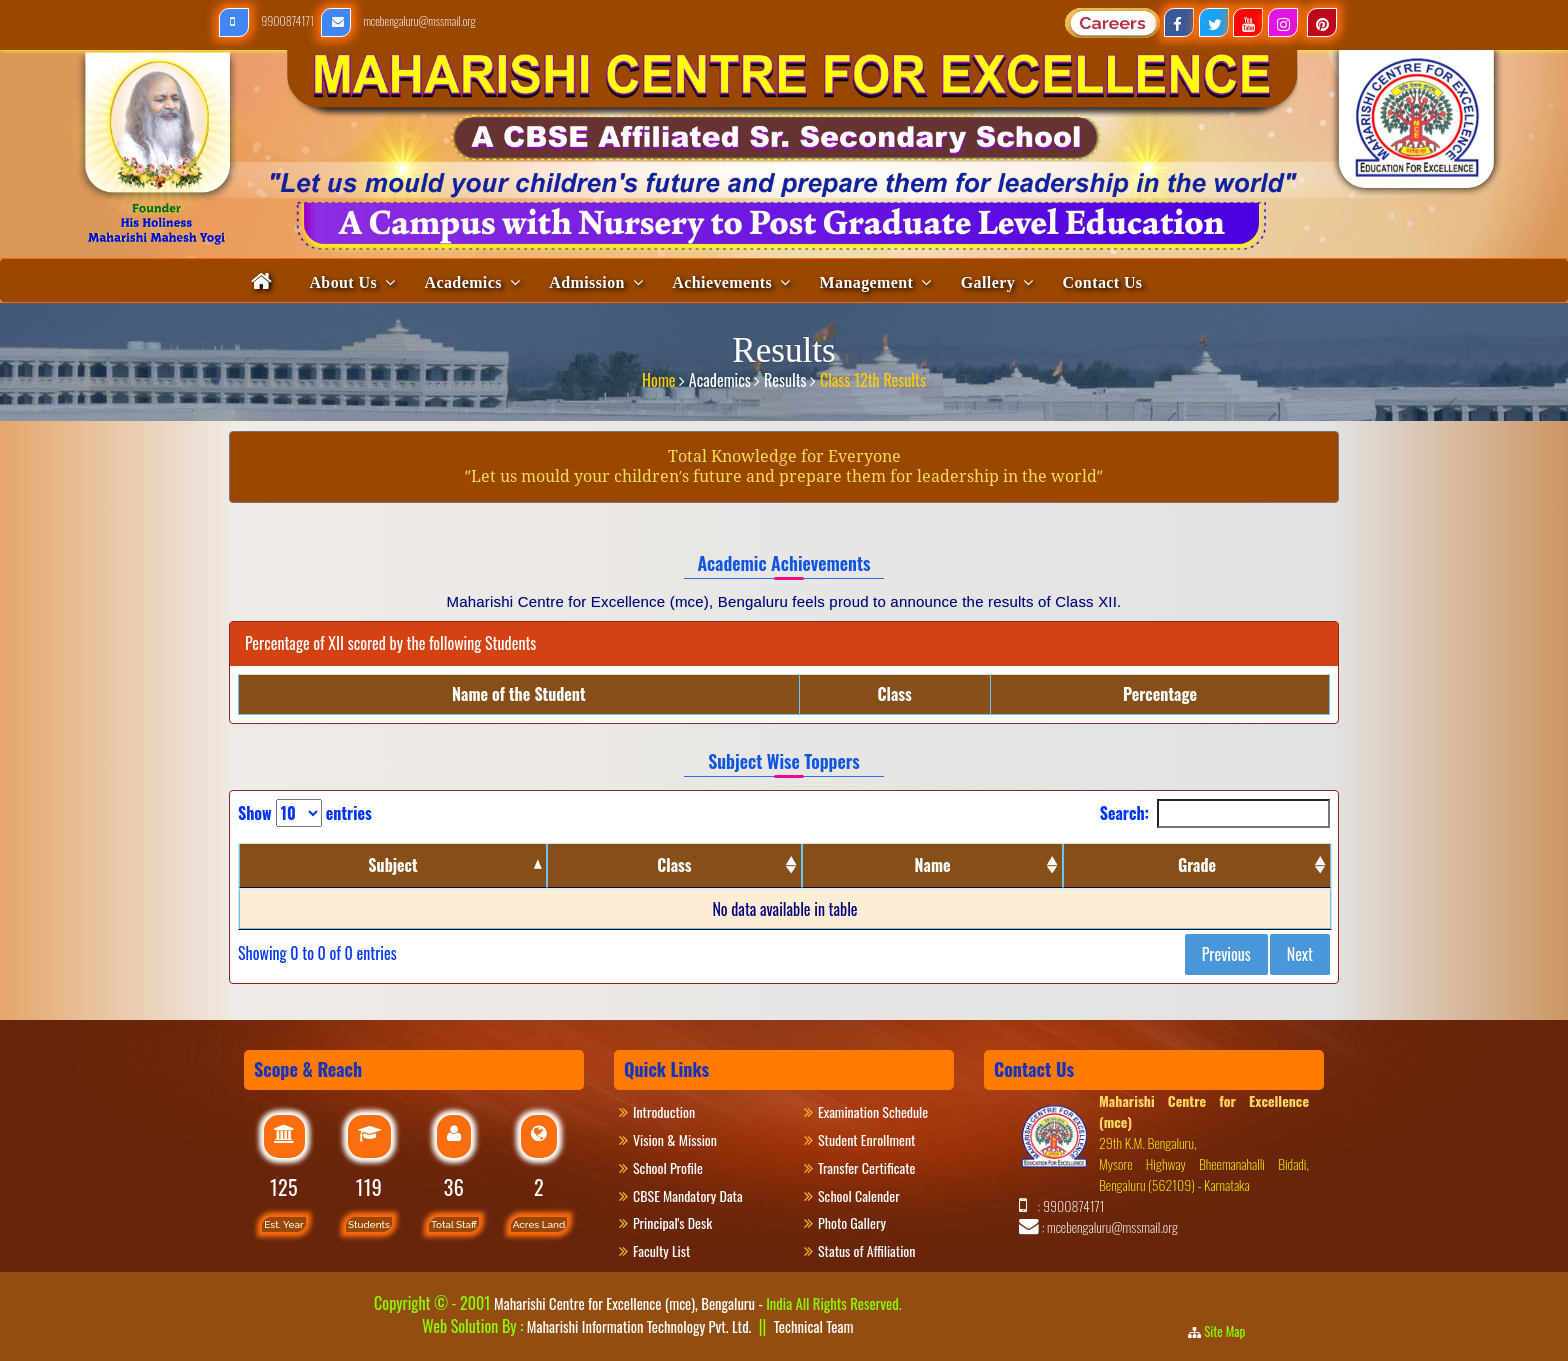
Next (1300, 954)
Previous (1226, 954)
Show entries (305, 813)
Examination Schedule (873, 1111)
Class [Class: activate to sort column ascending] (674, 865)
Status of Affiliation (866, 1250)
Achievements (722, 282)
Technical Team (814, 1326)
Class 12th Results (873, 373)
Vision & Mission (684, 1139)
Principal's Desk (684, 1222)
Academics (462, 282)
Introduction (673, 1111)
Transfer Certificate (866, 1167)
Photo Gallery (860, 1222)
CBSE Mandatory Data (688, 1195)
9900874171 (267, 20)
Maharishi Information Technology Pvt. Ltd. (637, 1326)
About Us (343, 282)
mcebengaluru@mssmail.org (398, 20)
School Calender (859, 1195)
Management (867, 282)
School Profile (668, 1167)
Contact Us (1103, 282)
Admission (587, 282)
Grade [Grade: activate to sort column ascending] (1197, 865)
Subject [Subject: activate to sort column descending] (392, 865)
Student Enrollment (866, 1139)
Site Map (1230, 1331)
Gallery (988, 282)
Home (660, 373)
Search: (1215, 813)
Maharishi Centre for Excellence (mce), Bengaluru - (697, 1303)
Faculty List (661, 1250)
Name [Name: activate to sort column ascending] (933, 865)
